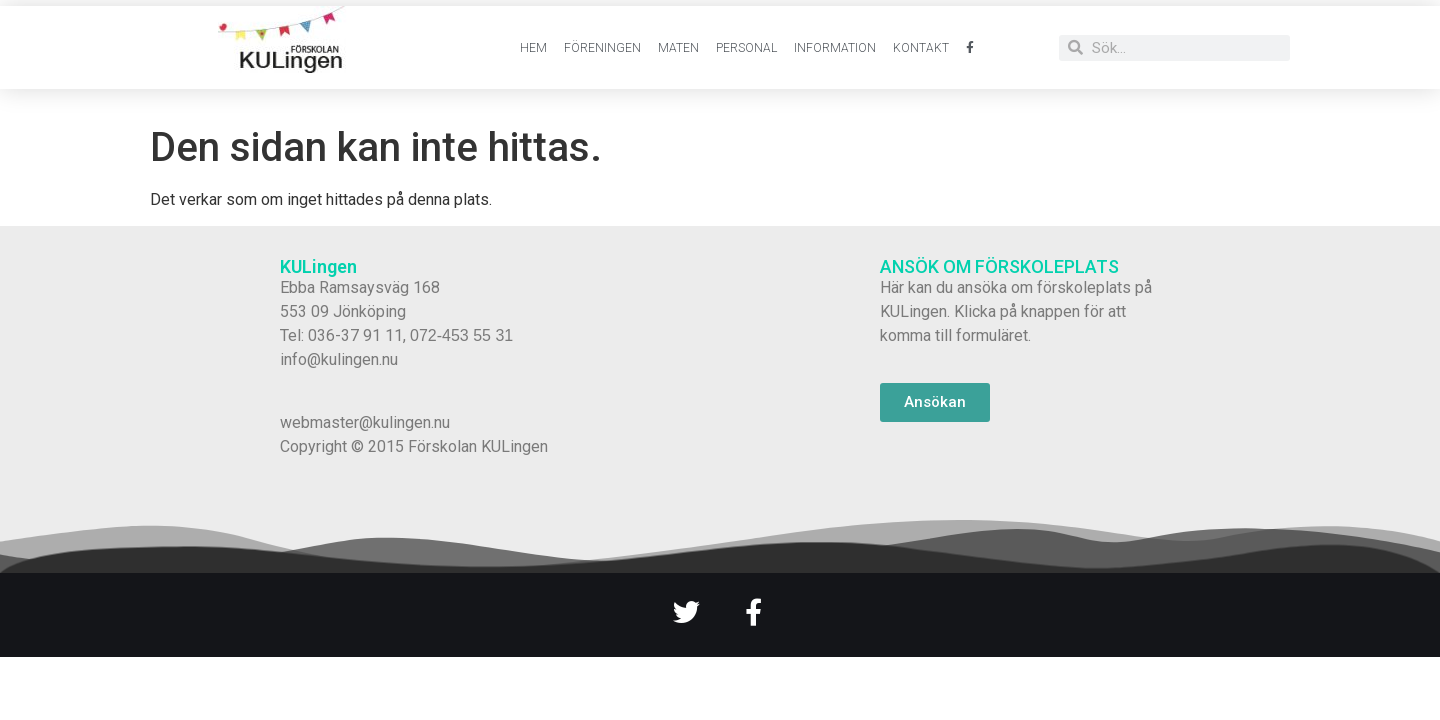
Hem (533, 48)
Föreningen (602, 48)
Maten (678, 48)
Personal (746, 48)
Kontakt (921, 48)
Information (835, 48)
